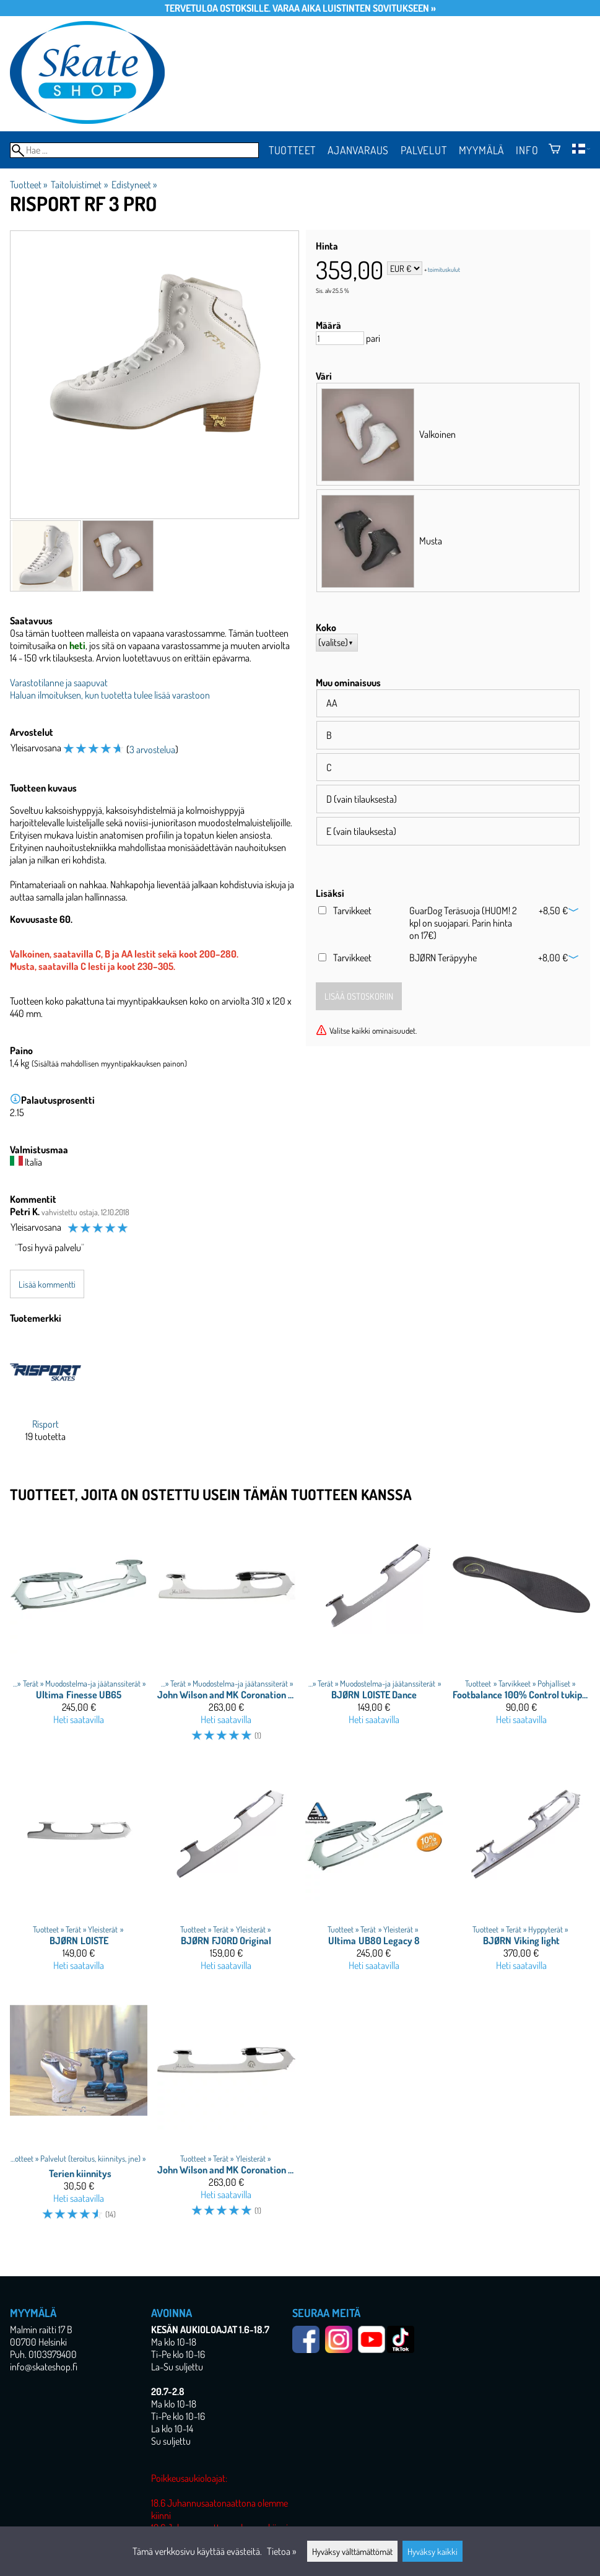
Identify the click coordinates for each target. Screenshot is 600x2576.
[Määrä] (340, 338)
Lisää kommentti (47, 1284)
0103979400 (52, 2354)
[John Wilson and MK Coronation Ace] (226, 2111)
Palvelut (423, 150)
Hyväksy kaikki (432, 2551)
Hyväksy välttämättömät (352, 2551)
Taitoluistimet (79, 184)
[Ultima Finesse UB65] (78, 1634)
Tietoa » (281, 2551)
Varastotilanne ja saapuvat (59, 682)
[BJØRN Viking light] (521, 1872)
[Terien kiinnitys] (78, 2111)
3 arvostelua (152, 749)
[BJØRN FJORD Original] (226, 1872)
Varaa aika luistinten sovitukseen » (354, 8)
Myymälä (482, 150)
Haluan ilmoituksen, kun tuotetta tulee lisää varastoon (110, 695)
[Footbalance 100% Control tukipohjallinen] (521, 1634)
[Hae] (134, 150)
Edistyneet (134, 184)
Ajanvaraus (358, 150)
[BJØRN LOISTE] (78, 1872)
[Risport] (45, 1399)
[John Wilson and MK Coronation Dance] (226, 1634)
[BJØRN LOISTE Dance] (374, 1634)
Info (527, 150)
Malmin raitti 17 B (41, 2329)
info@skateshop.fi (43, 2366)
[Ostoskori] (554, 150)
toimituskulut (444, 269)
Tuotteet (292, 150)
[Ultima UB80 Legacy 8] (374, 1872)
